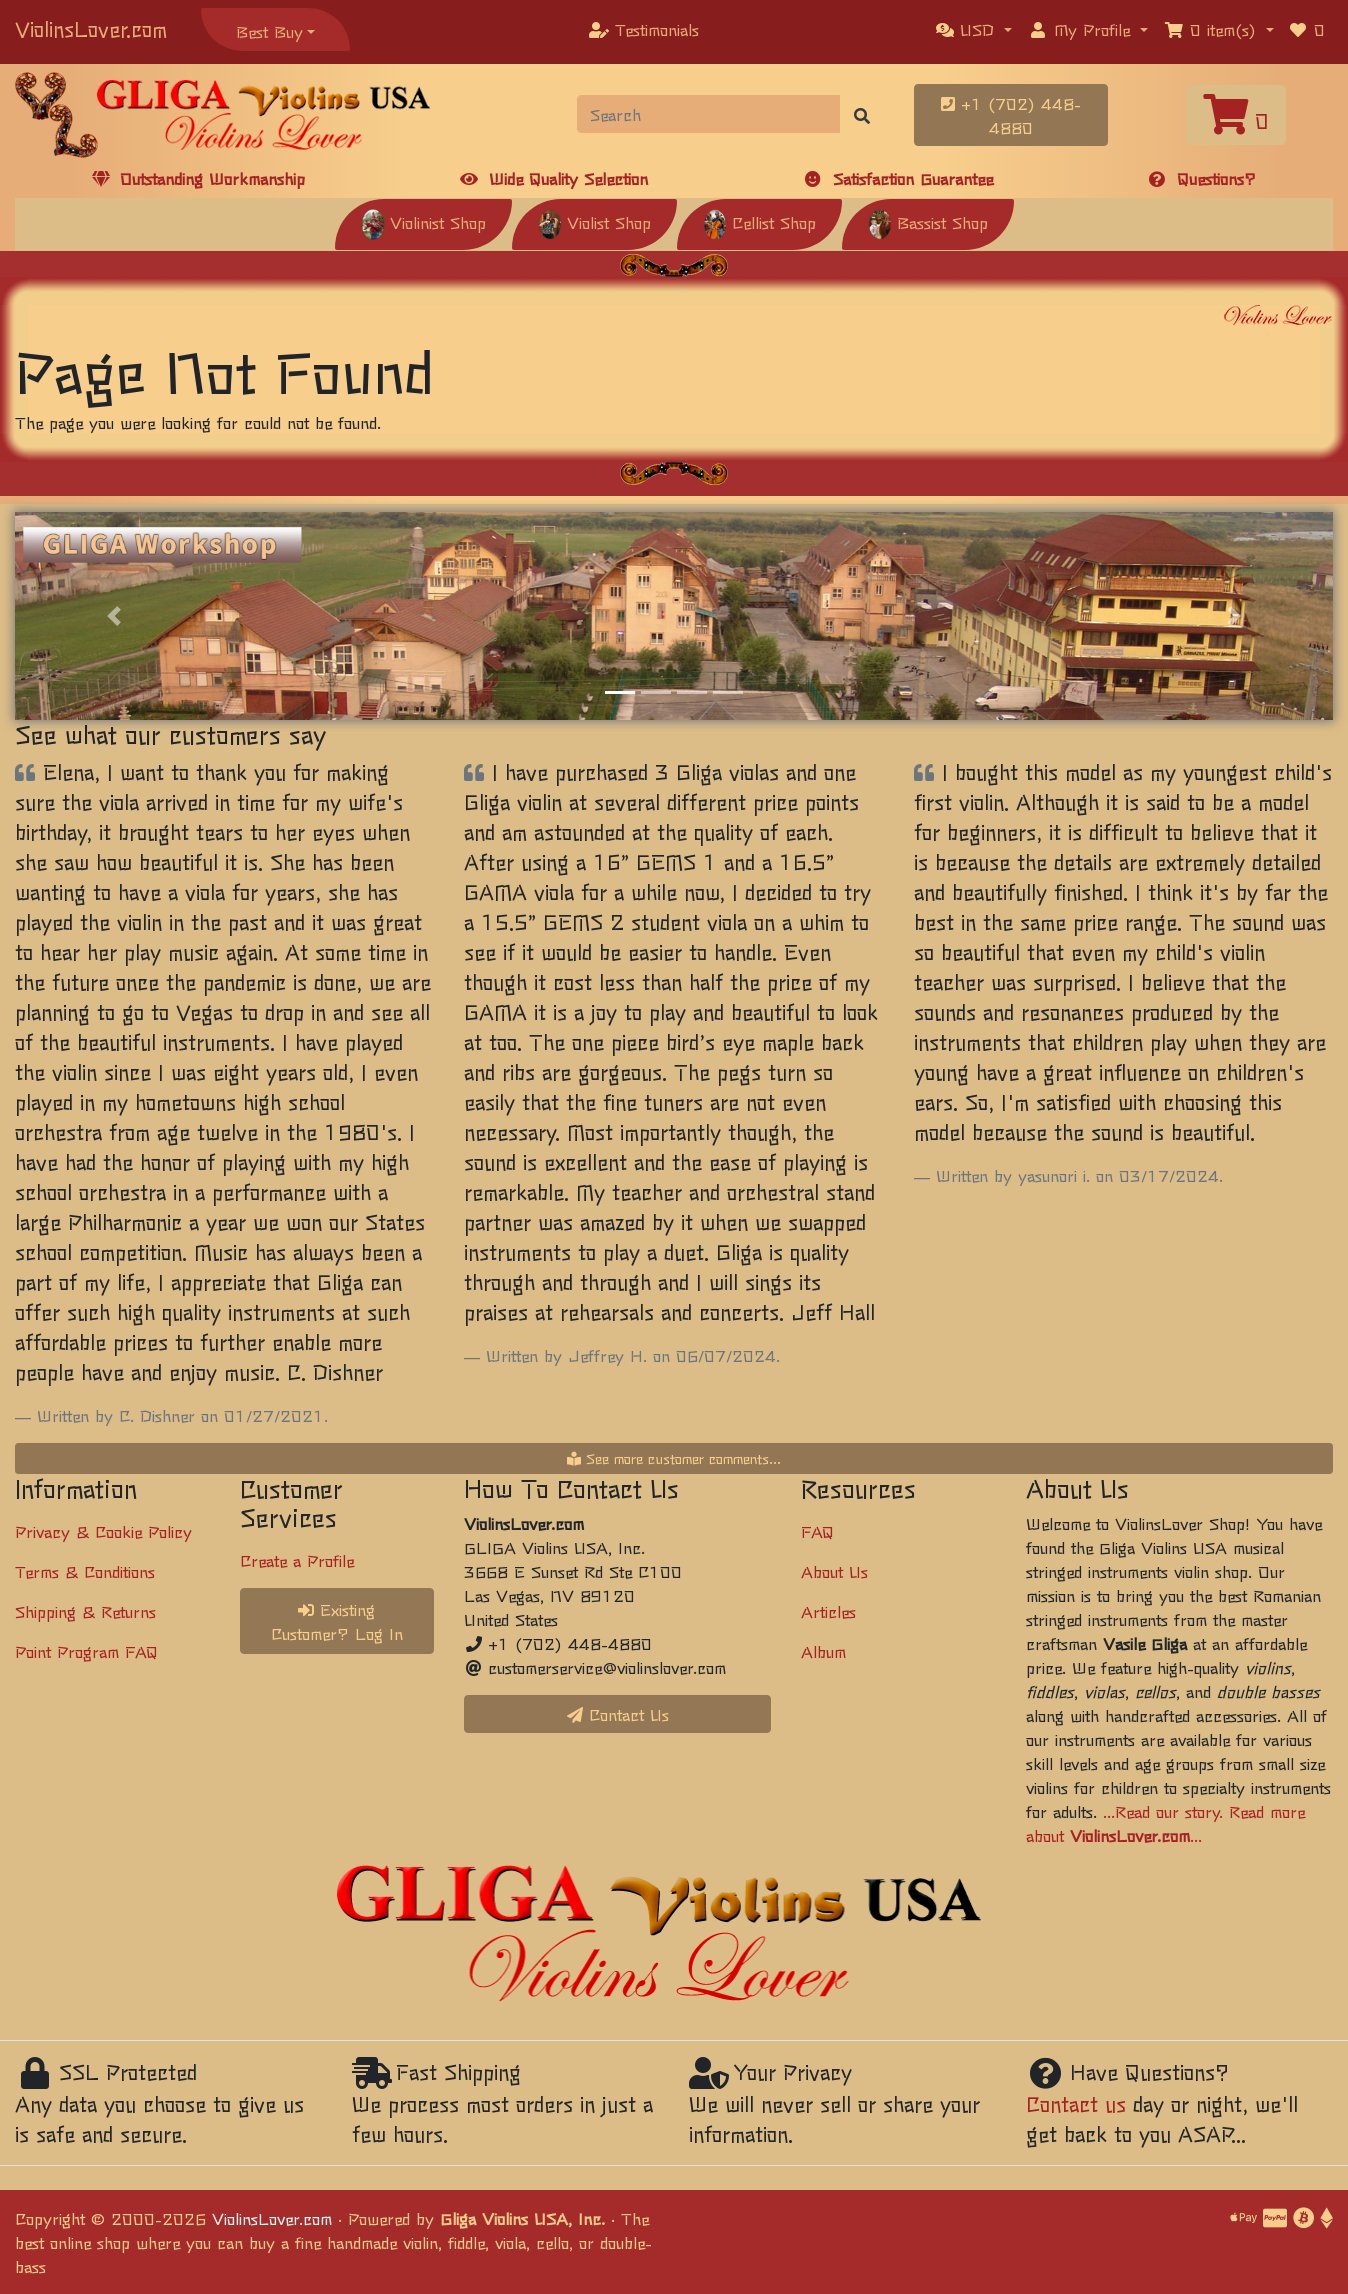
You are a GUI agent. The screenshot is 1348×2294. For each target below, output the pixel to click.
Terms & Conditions (85, 1571)
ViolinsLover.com (91, 28)
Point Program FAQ (86, 1651)
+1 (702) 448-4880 (1011, 115)
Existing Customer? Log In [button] (337, 1621)
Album (823, 1651)
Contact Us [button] (618, 1714)
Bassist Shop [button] (928, 222)
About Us (834, 1571)
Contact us (1076, 2103)
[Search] (709, 114)
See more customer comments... (674, 1458)
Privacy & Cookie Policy (103, 1531)
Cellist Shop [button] (759, 222)
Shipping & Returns (85, 1611)
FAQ (817, 1531)
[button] (974, 29)
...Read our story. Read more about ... (1165, 1823)
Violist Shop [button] (594, 222)
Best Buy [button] (269, 31)
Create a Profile (297, 1560)
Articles (828, 1611)
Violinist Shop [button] (423, 222)
